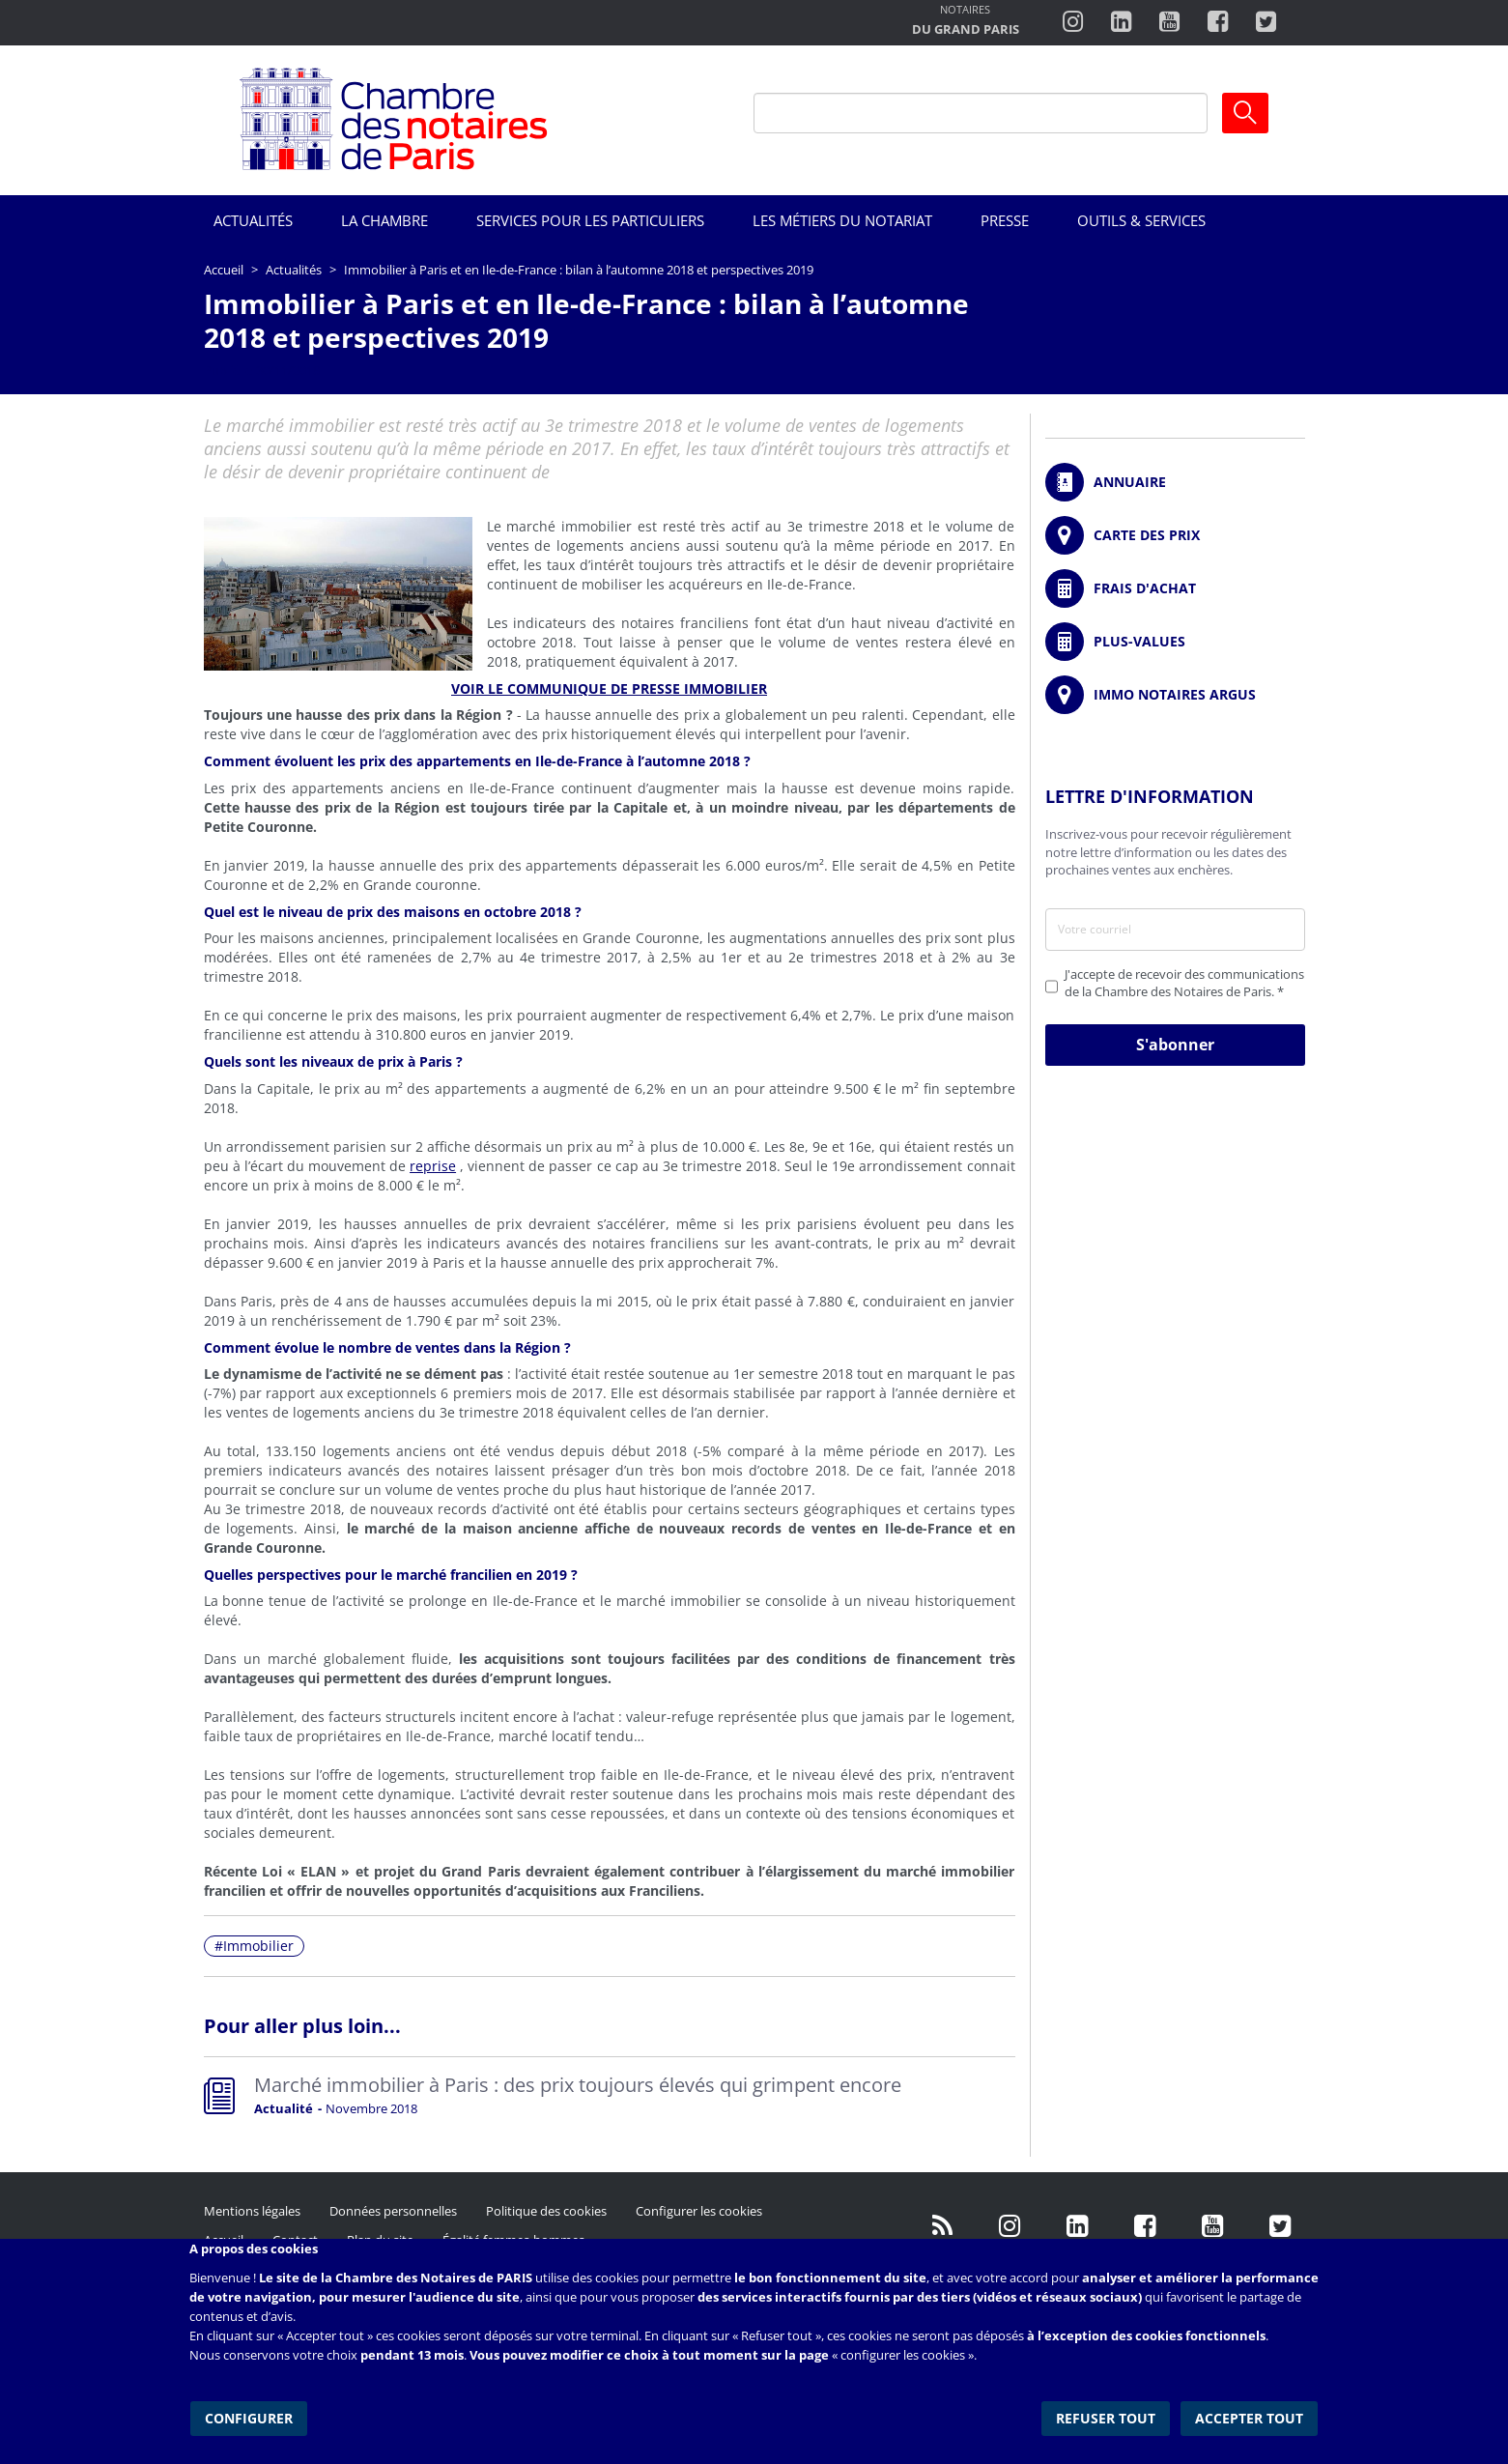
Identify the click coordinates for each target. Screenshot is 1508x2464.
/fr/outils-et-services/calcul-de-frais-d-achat (1175, 588)
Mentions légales (252, 2211)
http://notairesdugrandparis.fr (965, 21)
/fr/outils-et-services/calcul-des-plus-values (1175, 641)
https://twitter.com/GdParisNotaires (1281, 2225)
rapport (290, 1393)
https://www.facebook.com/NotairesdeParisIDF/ (1146, 2225)
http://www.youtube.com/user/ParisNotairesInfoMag (1169, 22)
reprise (433, 1166)
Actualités (253, 220)
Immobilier (258, 1945)
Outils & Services (1141, 220)
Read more (609, 2099)
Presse (1005, 220)
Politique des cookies (546, 2211)
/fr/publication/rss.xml (943, 2225)
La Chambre (384, 220)
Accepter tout (1251, 2415)
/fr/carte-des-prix (1175, 535)
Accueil (223, 269)
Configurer (248, 2415)
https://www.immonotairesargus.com (1175, 694)
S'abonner (1175, 1044)
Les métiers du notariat (842, 220)
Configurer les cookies (699, 2211)
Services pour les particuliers (590, 220)
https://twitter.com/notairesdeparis (1266, 22)
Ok (1245, 113)
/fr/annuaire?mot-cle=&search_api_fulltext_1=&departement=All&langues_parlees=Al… (1175, 482)
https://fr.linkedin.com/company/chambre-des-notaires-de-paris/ (1078, 2225)
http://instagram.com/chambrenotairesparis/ (1073, 22)
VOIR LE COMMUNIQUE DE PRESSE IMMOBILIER (609, 688)
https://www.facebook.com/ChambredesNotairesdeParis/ (1218, 22)
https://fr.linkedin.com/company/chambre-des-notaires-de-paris (1121, 22)
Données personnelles (393, 2211)
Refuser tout (1108, 2415)
